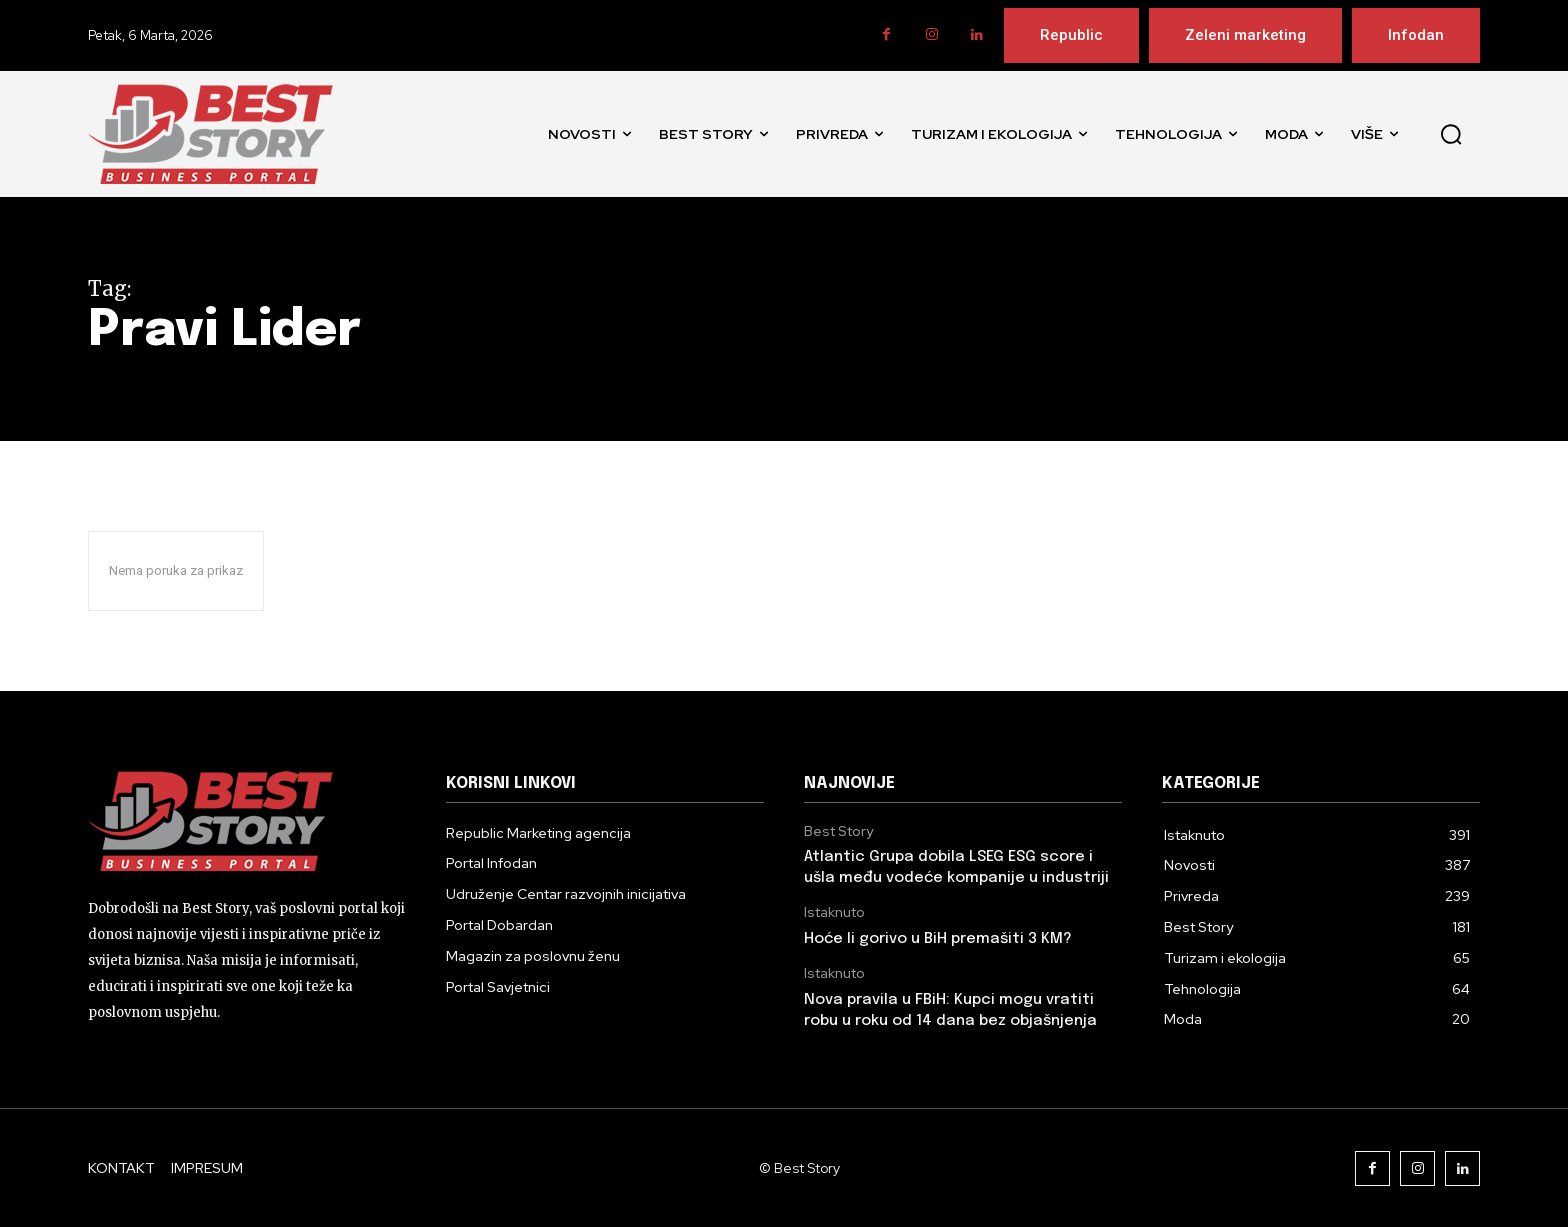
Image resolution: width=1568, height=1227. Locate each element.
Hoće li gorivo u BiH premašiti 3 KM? (938, 939)
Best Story (838, 831)
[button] (1451, 134)
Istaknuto (834, 912)
